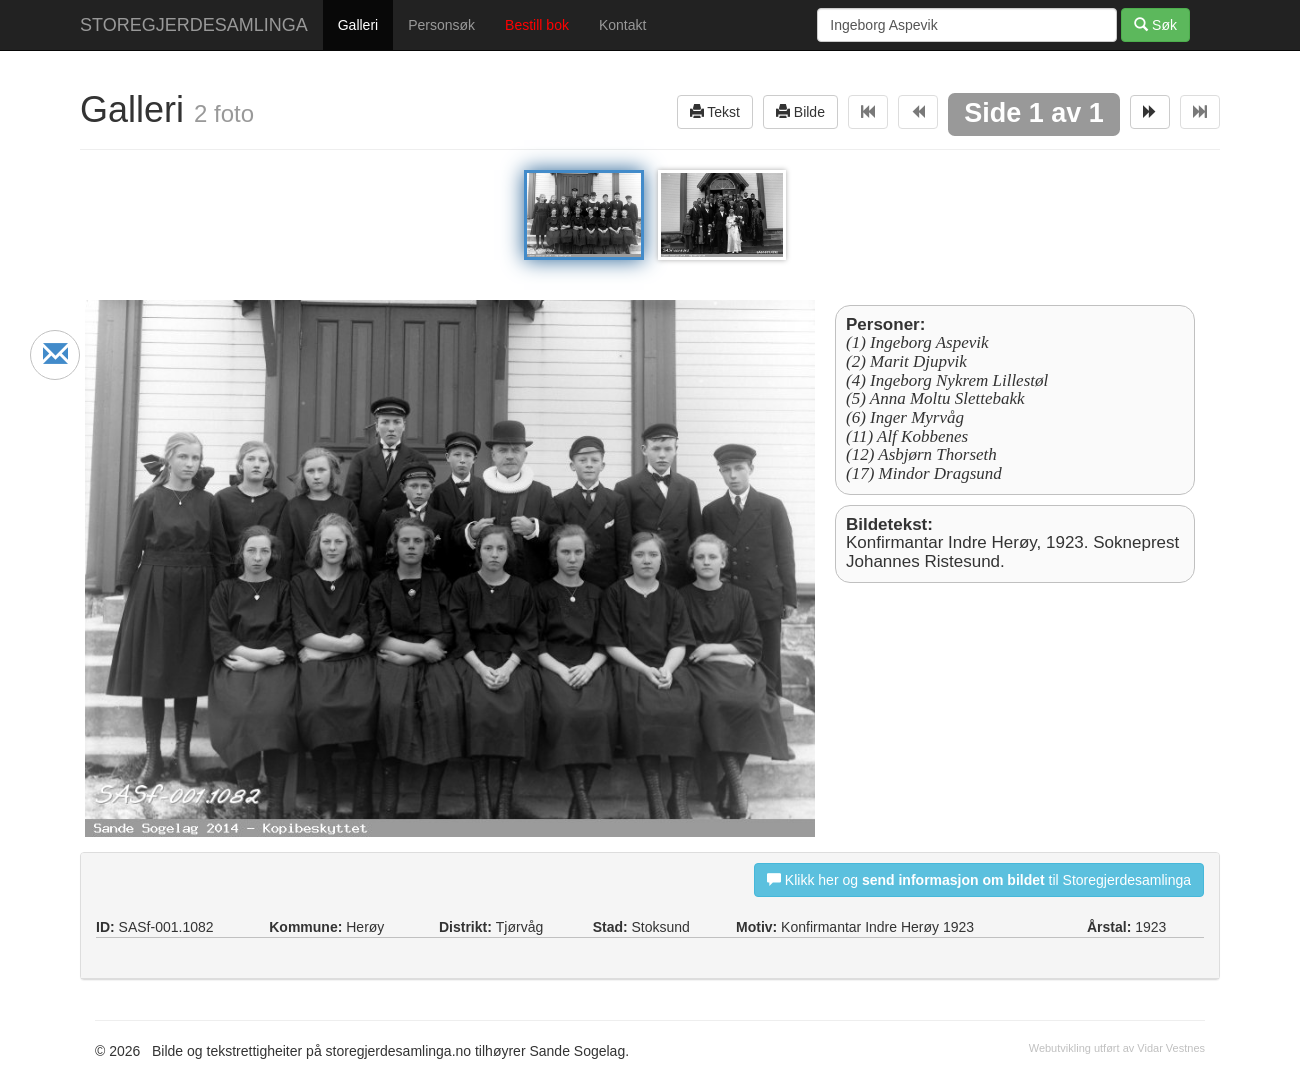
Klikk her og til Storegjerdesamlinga (979, 879)
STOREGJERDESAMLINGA (194, 25)
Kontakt (622, 25)
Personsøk (441, 25)
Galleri (358, 25)
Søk (1155, 24)
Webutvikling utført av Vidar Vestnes (1117, 1048)
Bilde (800, 111)
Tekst (715, 111)
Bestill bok (537, 25)
